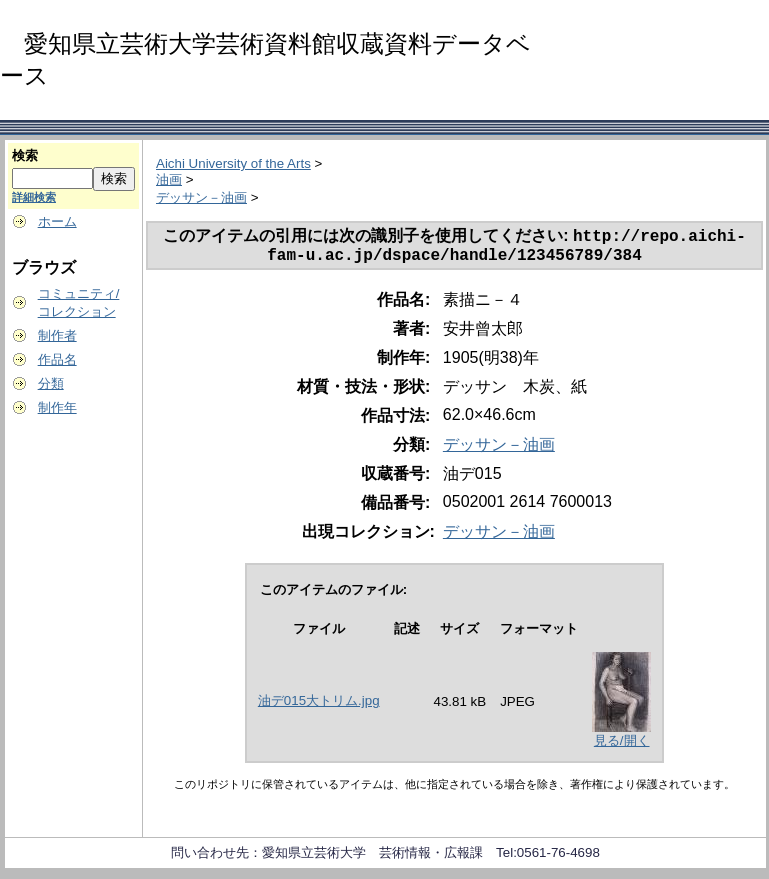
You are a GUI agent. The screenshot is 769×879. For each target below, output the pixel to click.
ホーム (57, 221)
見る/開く (622, 746)
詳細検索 (34, 197)
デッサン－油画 (201, 197)
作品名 (57, 359)
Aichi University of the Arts (233, 163)
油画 (169, 179)
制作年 (57, 407)
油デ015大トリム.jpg (319, 706)
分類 (51, 383)
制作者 (57, 335)
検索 (25, 155)
